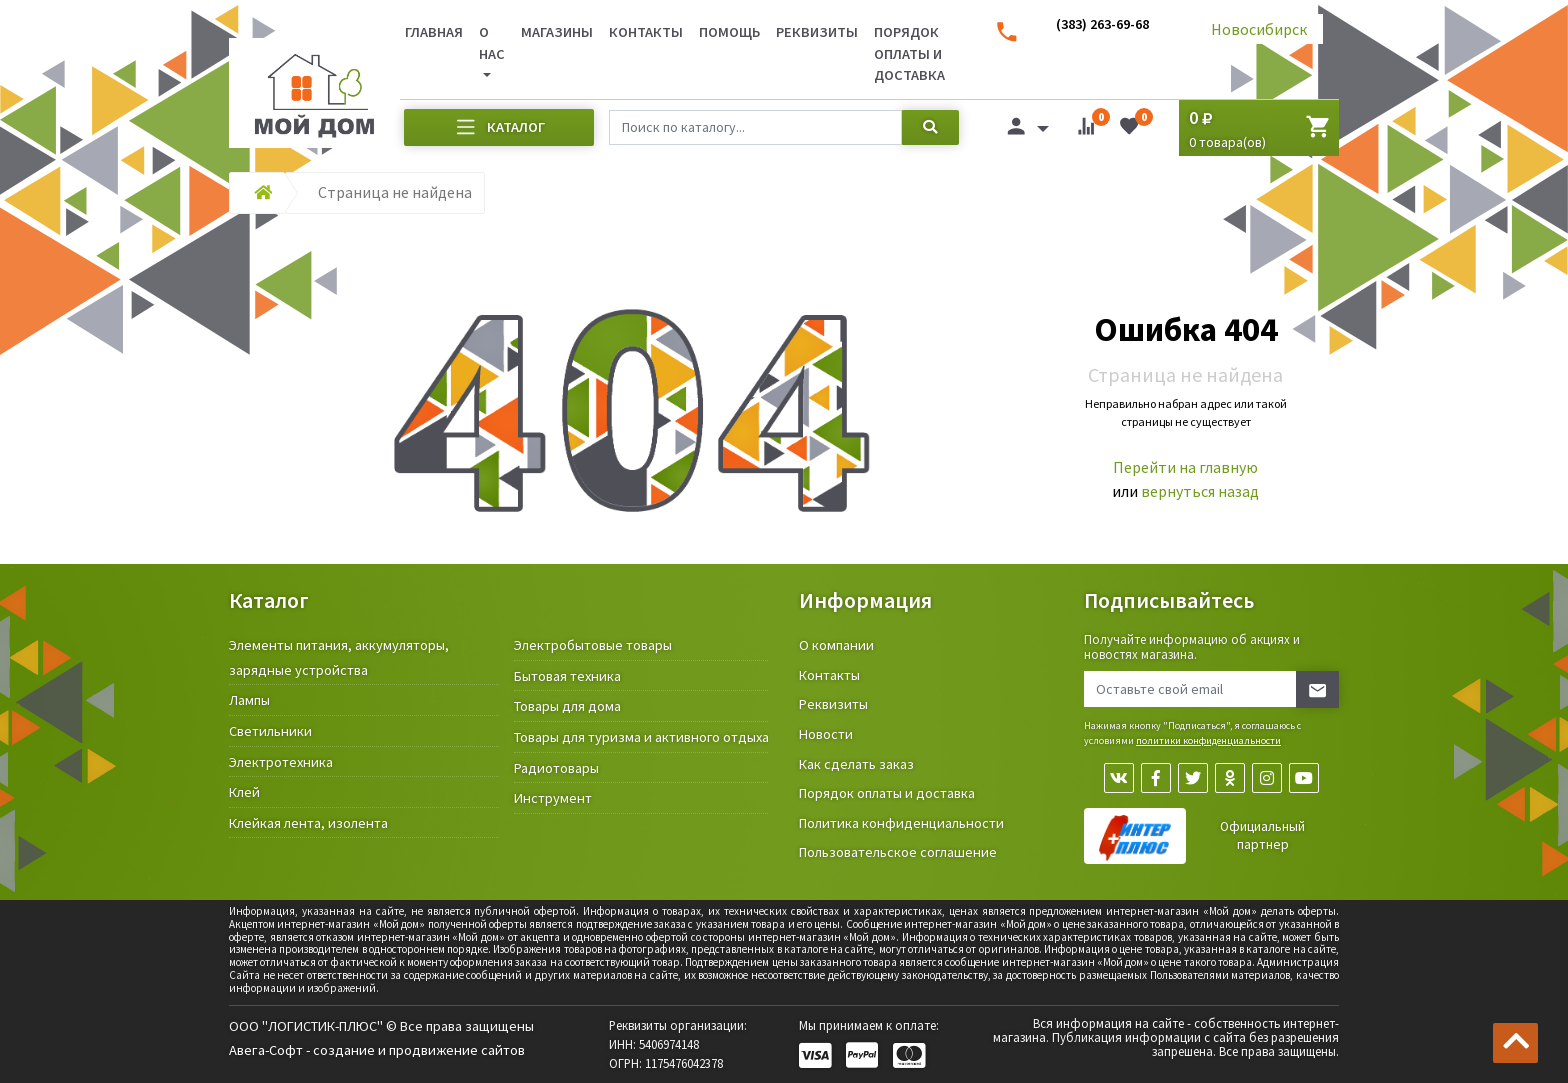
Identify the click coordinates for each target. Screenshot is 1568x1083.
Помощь (729, 32)
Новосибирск (1259, 29)
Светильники (270, 731)
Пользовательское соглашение (898, 852)
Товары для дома (567, 706)
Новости (826, 734)
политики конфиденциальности (1208, 740)
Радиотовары (556, 768)
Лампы (249, 700)
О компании (836, 645)
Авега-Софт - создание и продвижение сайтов (377, 1050)
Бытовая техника (567, 676)
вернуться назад (1200, 491)
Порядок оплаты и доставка (909, 53)
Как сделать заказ (856, 764)
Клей (244, 792)
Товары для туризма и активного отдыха (641, 737)
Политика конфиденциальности (901, 823)
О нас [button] (492, 43)
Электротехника (281, 762)
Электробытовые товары (593, 645)
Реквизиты (817, 32)
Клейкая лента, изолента (308, 823)
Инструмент (553, 798)
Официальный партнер (1262, 835)
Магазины (557, 32)
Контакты (646, 32)
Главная (434, 32)
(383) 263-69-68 (1102, 24)
